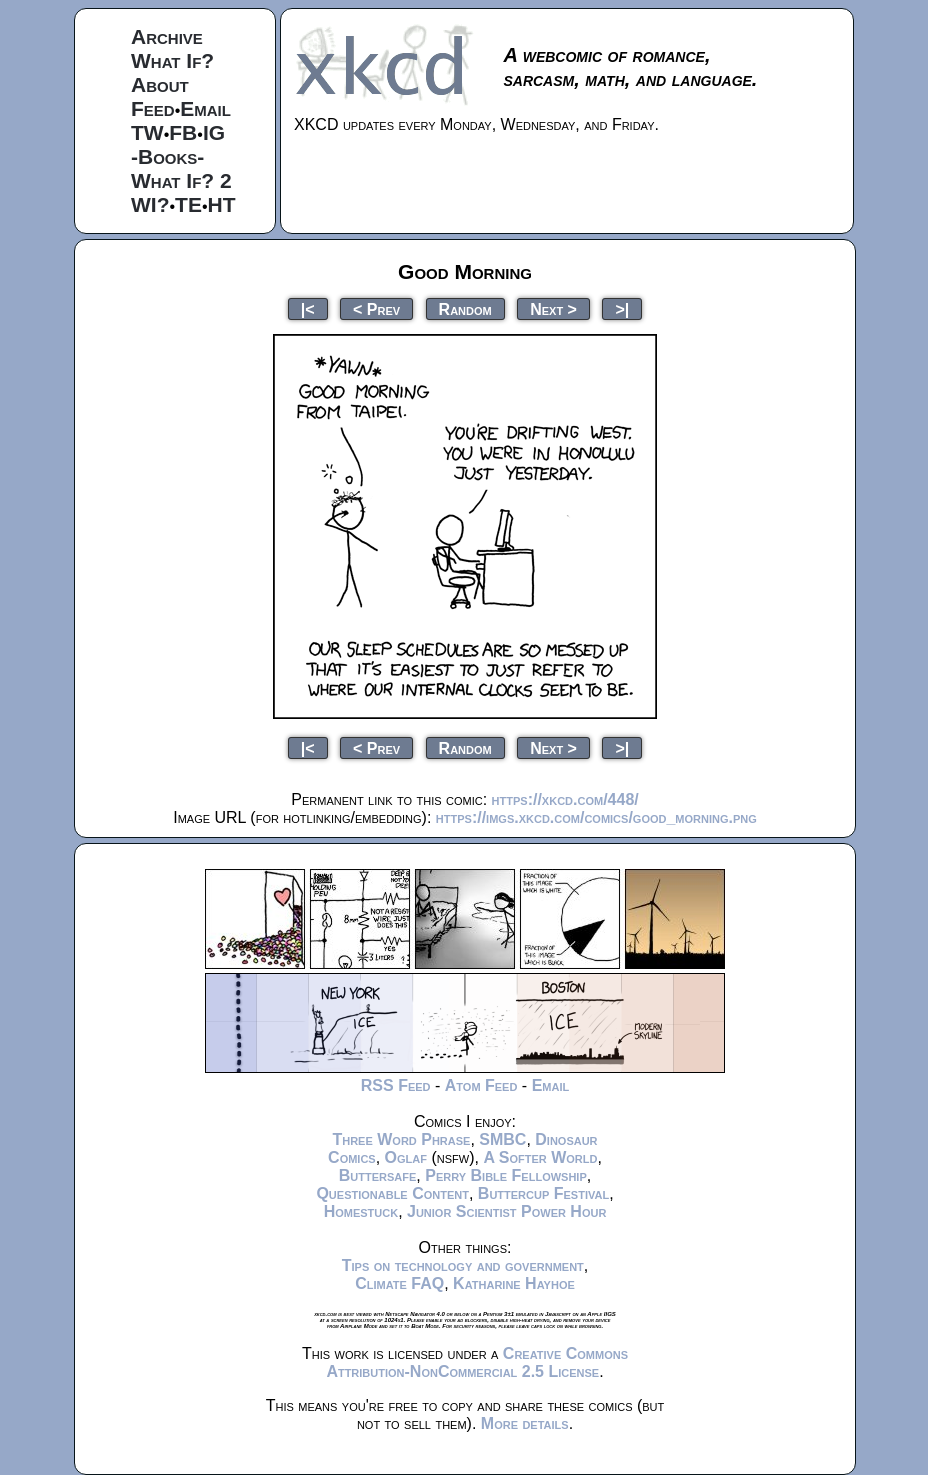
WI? (150, 204)
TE (188, 204)
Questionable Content (392, 1193)
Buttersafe (378, 1175)
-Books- (167, 156)
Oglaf (406, 1157)
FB (183, 132)
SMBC (502, 1139)
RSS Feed (396, 1085)
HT (222, 204)
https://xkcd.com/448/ (565, 799)
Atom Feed (481, 1085)
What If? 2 (181, 180)
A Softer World (540, 1157)
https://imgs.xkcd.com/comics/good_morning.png (596, 817)
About (160, 84)
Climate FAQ (399, 1283)
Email (205, 108)
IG (214, 132)
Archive (167, 36)
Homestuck (361, 1211)
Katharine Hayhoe (514, 1283)
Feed (153, 108)
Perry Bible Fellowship (506, 1175)
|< (308, 308)
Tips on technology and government (463, 1265)
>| (622, 308)
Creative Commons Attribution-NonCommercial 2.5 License (477, 1362)
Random (465, 308)
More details (525, 1423)
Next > (553, 308)
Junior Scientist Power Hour (506, 1211)
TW (147, 132)
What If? (172, 60)
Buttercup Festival (543, 1193)
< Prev (376, 308)
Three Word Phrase (401, 1139)
